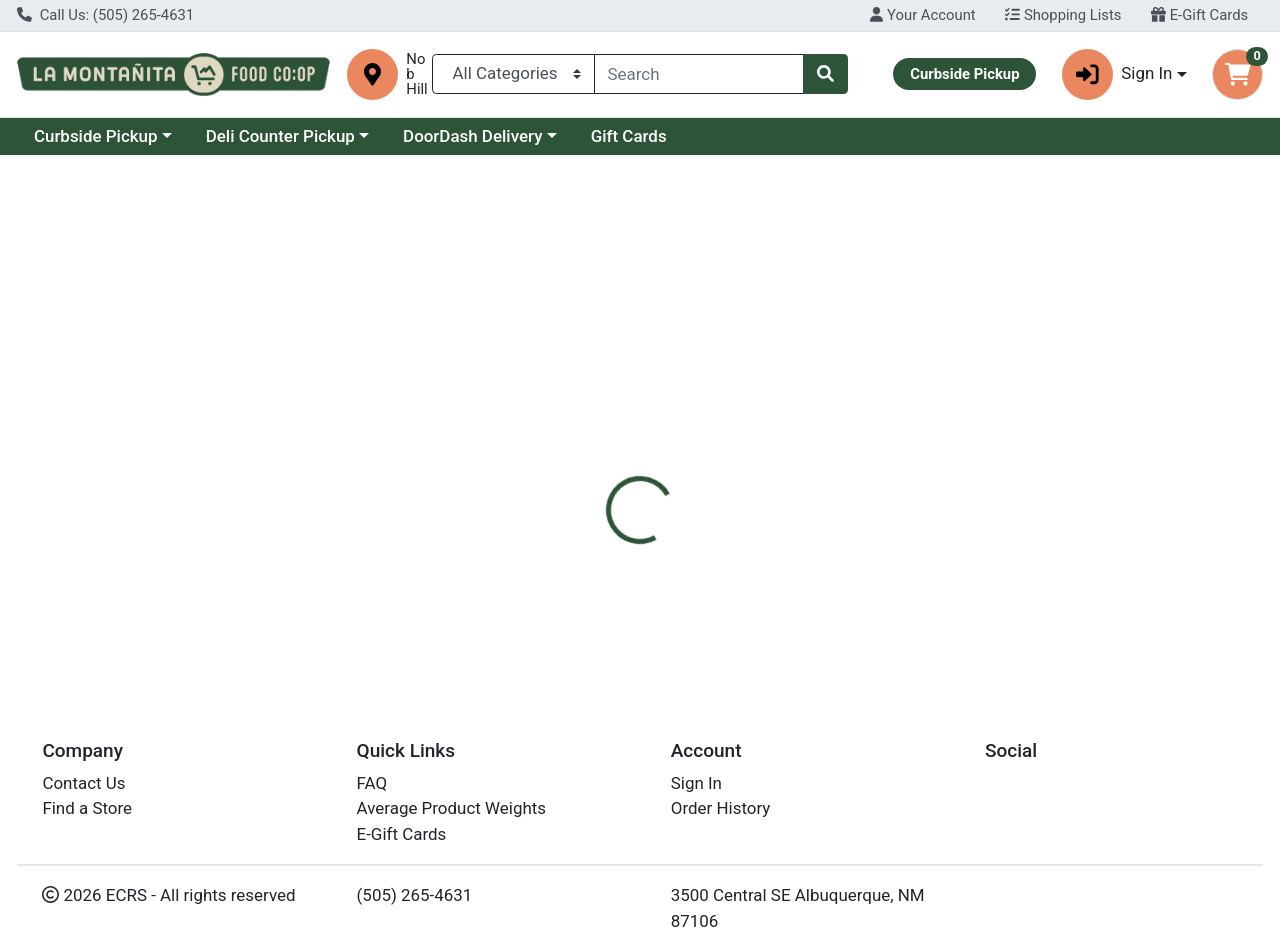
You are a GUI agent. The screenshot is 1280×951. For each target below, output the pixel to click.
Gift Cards (629, 136)
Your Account (922, 15)
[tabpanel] (906, 560)
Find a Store (87, 808)
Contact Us (83, 783)
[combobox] (699, 74)
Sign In (696, 783)
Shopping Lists (1063, 15)
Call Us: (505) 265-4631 (105, 15)
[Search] (699, 74)
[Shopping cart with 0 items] (1237, 74)
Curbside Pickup (96, 136)
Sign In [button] (1117, 74)
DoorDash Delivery (472, 136)
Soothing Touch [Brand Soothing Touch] (799, 551)
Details (589, 426)
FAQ (372, 783)
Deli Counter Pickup (280, 136)
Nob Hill (416, 74)
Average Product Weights (451, 808)
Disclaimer (683, 426)
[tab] (589, 426)
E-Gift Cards (1199, 15)
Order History (721, 808)
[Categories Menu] (513, 74)
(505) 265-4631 (415, 895)
